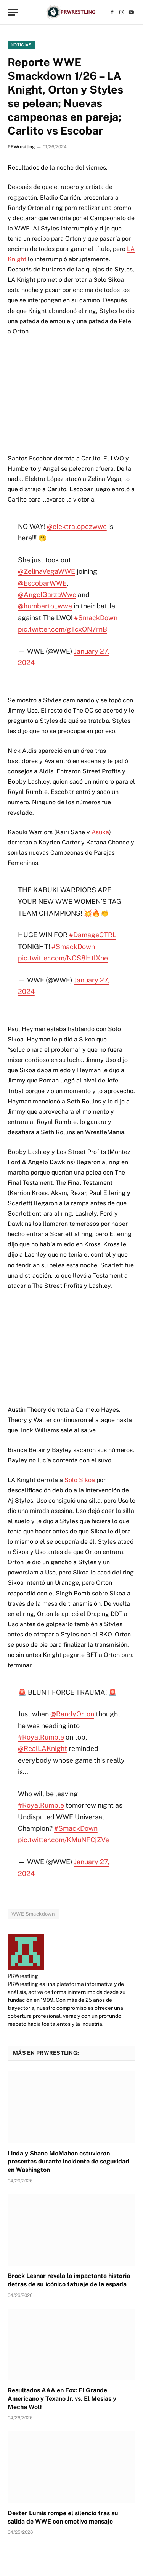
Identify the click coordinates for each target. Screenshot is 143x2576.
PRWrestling (21, 146)
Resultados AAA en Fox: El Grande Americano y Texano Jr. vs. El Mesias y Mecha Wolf (62, 2399)
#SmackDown (95, 618)
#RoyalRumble (41, 1737)
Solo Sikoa (79, 1480)
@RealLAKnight (42, 1748)
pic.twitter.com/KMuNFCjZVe (63, 1840)
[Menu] (13, 12)
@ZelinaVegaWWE (46, 571)
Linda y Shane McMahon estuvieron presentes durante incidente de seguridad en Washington (68, 2162)
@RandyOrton (72, 1714)
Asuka (100, 832)
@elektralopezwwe (77, 526)
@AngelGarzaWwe (47, 594)
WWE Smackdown (33, 1914)
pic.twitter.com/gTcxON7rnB (62, 629)
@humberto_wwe (45, 606)
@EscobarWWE (42, 583)
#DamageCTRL (92, 935)
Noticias (21, 45)
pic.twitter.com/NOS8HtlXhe (63, 958)
